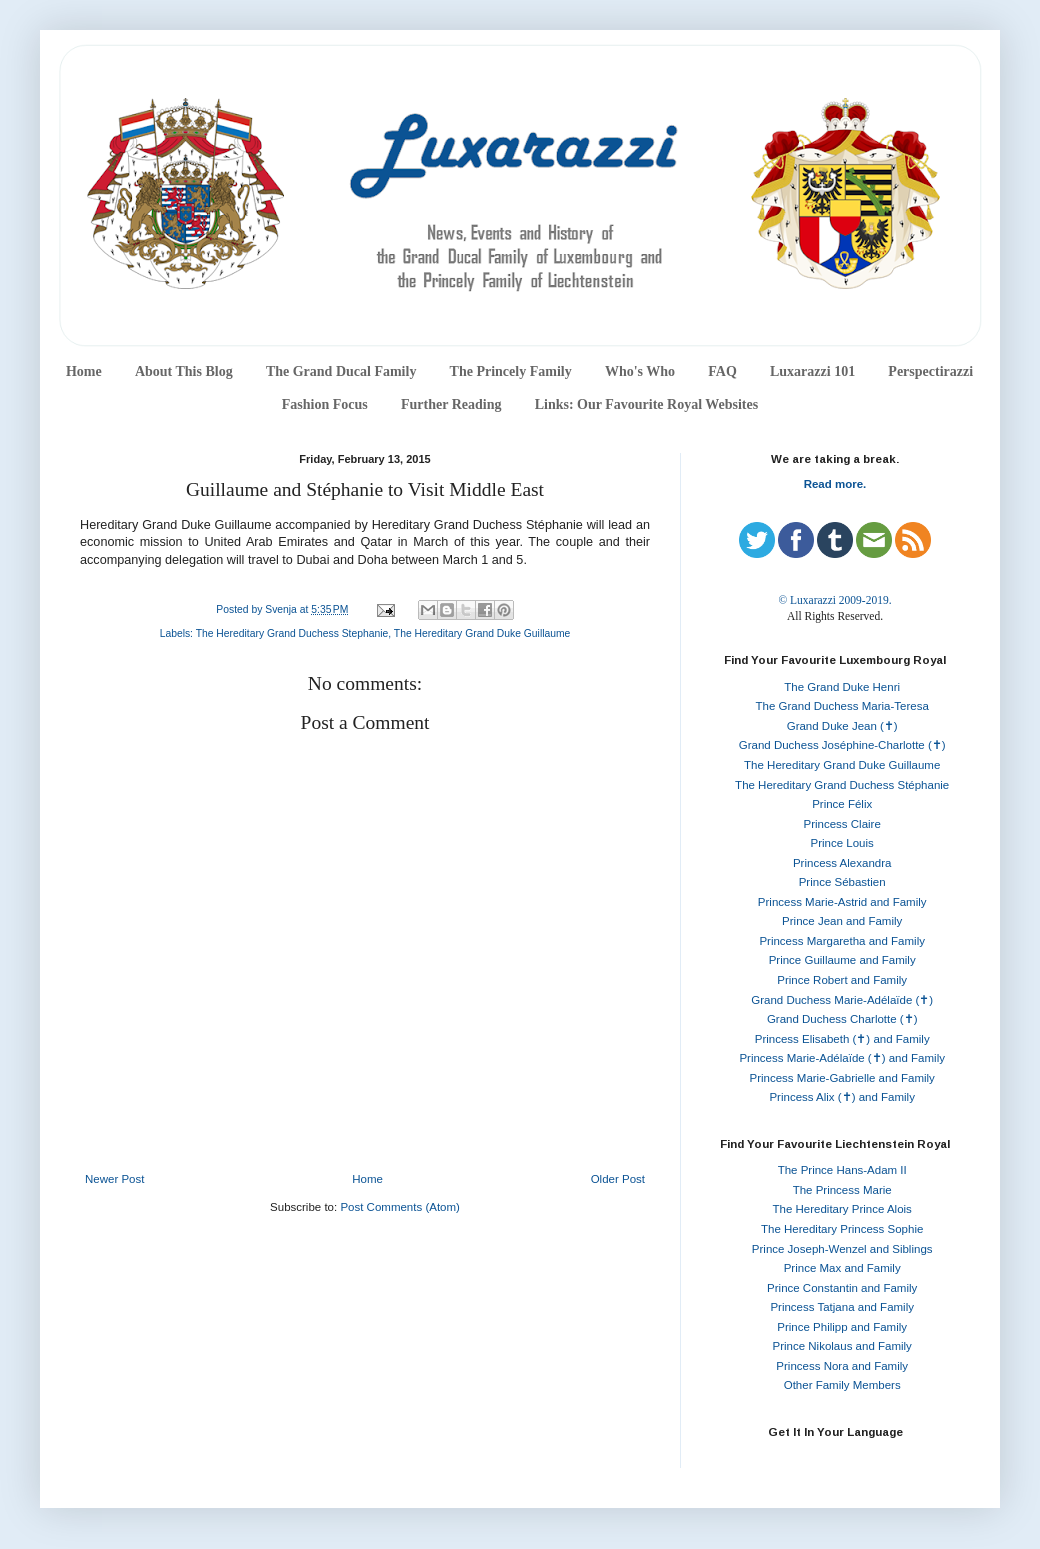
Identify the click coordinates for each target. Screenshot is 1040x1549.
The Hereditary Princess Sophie (842, 1229)
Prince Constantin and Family (842, 1288)
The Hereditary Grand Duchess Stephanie (292, 633)
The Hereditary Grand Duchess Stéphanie (842, 785)
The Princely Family (511, 371)
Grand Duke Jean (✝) (842, 726)
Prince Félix (842, 804)
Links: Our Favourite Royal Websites (647, 404)
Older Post (618, 1179)
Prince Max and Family (842, 1268)
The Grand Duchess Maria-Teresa (842, 706)
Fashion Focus (325, 404)
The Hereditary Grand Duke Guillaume (482, 633)
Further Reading (451, 404)
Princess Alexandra (842, 863)
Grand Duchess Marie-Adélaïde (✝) (842, 1000)
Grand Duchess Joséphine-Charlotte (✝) (842, 745)
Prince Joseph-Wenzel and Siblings (842, 1249)
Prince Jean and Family (842, 921)
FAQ (722, 371)
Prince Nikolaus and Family (842, 1346)
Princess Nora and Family (842, 1366)
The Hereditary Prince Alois (842, 1209)
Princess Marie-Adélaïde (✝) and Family (842, 1058)
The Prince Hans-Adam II (842, 1170)
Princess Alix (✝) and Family (841, 1097)
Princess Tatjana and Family (842, 1307)
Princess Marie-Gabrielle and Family (842, 1078)
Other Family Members (842, 1385)
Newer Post (114, 1179)
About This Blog (184, 371)
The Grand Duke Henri (842, 687)
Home (84, 371)
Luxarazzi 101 (812, 371)
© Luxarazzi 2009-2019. (834, 600)
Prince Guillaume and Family (842, 960)
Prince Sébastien (842, 882)
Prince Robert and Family (842, 980)
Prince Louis (842, 843)
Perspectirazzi (930, 371)
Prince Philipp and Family (842, 1327)
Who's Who (640, 371)
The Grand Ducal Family (341, 371)
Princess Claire (842, 824)
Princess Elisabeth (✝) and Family (842, 1039)
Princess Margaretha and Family (842, 941)
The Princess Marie (842, 1190)
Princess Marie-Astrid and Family (842, 902)
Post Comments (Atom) (400, 1207)
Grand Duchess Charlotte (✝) (842, 1019)
